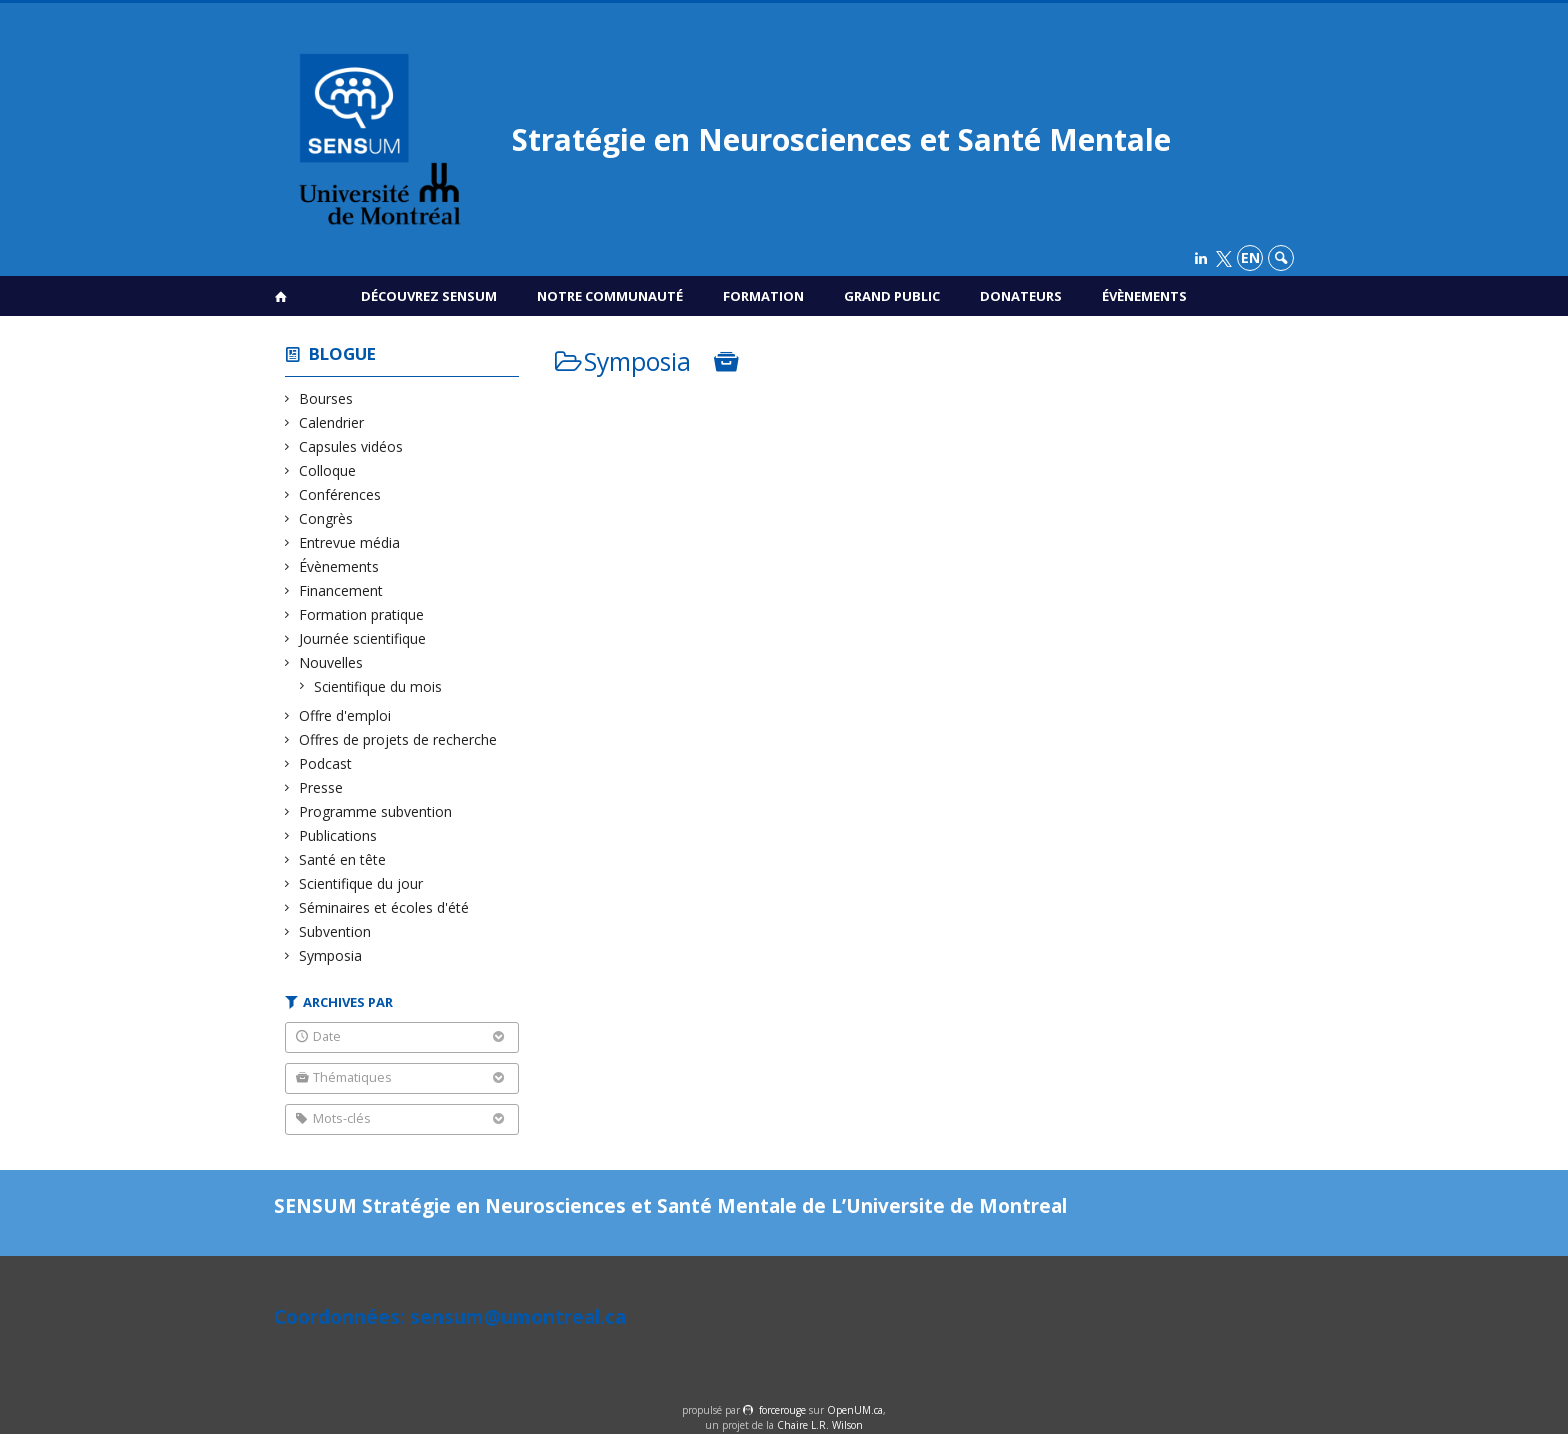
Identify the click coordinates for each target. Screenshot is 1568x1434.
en (1250, 257)
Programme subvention (376, 811)
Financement (341, 590)
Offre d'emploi (345, 715)
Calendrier (332, 422)
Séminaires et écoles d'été (384, 907)
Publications (338, 835)
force (782, 1410)
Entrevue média (350, 542)
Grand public (892, 296)
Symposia (331, 955)
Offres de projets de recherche (398, 739)
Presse (321, 787)
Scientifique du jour (361, 883)
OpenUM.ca (855, 1410)
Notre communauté (610, 296)
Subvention (335, 931)
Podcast (326, 763)
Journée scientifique (363, 638)
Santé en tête (343, 859)
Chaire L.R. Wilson (820, 1425)
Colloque (328, 470)
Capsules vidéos (351, 446)
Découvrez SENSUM (429, 296)
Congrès (326, 518)
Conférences (340, 494)
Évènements (1144, 296)
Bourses (326, 398)
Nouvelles (331, 662)
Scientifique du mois (378, 686)
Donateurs (1021, 296)
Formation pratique (362, 614)
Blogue (342, 353)
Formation (763, 296)
